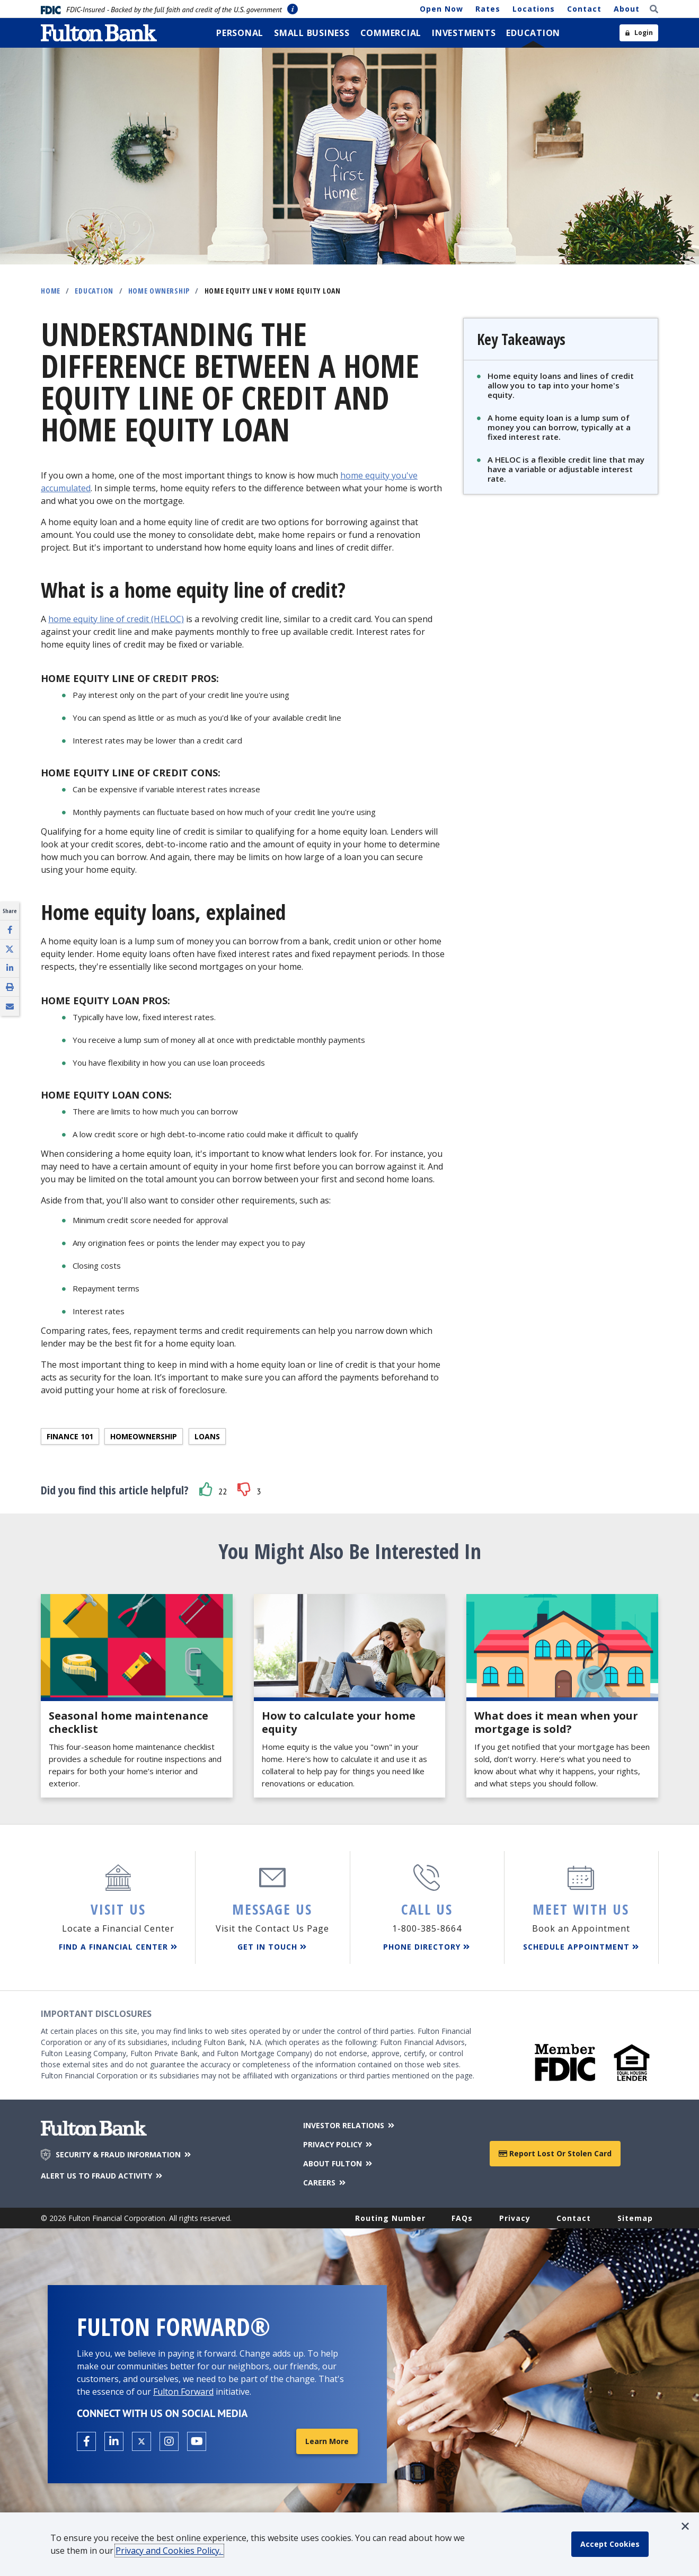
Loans (207, 1436)
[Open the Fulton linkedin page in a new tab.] (113, 2441)
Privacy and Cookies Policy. (169, 2550)
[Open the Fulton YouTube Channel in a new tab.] (196, 2441)
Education (94, 291)
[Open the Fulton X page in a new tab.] (141, 2441)
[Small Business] (312, 33)
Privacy (514, 2218)
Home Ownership (159, 291)
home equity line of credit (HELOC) (116, 619)
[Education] (533, 33)
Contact (584, 9)
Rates (487, 9)
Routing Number (390, 2218)
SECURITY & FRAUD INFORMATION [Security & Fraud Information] (124, 2154)
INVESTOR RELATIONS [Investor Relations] (349, 2125)
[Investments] (464, 33)
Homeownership (143, 1436)
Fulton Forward (183, 2391)
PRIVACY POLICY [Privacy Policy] (338, 2144)
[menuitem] (240, 33)
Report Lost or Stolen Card (555, 2153)
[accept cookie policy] (610, 2544)
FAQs (462, 2218)
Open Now (441, 9)
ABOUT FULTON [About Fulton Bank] (338, 2163)
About (627, 9)
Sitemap (635, 2218)
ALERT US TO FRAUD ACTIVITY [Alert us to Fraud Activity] (102, 2176)
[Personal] (240, 33)
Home (50, 291)
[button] (206, 1489)
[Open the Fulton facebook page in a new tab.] (86, 2441)
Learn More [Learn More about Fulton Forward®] (327, 2441)
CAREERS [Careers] (325, 2182)
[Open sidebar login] (639, 32)
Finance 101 (70, 1436)
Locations (533, 9)
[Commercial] (391, 33)
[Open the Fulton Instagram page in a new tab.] (169, 2441)
